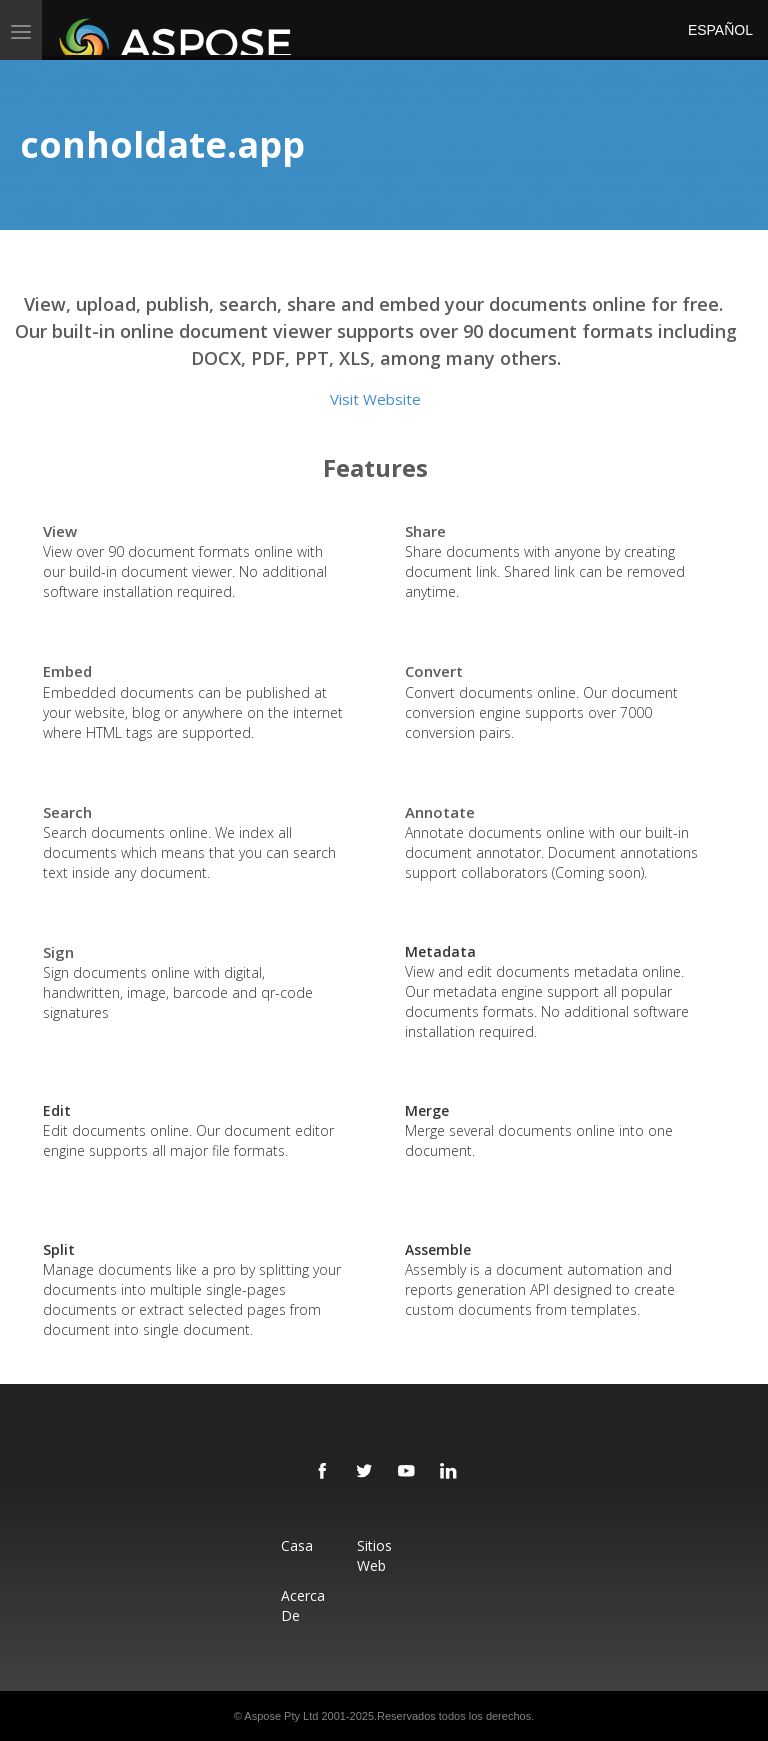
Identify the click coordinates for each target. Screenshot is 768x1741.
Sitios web (374, 1555)
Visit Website (375, 399)
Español (718, 30)
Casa (297, 1545)
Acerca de (303, 1605)
